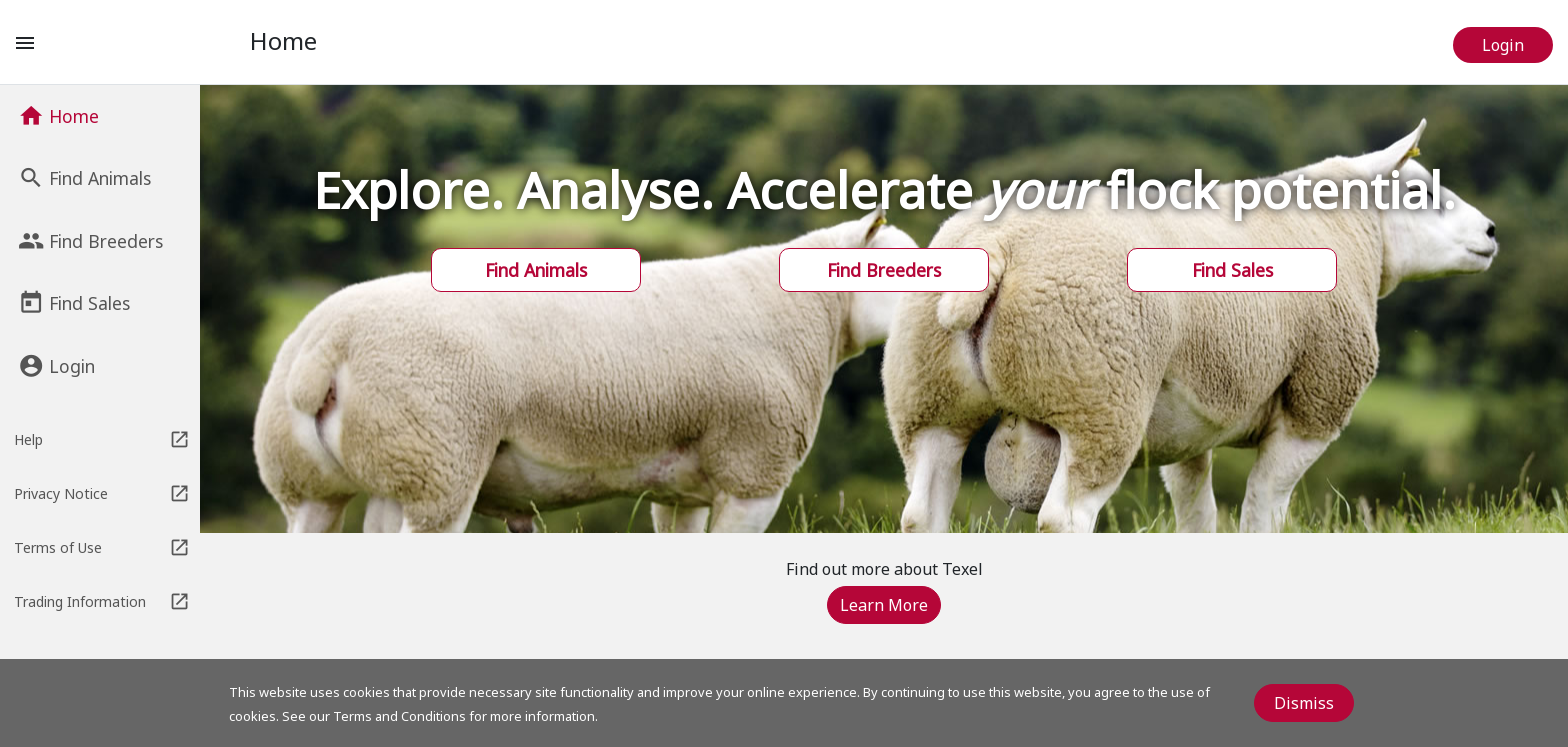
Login (1503, 45)
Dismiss (1304, 703)
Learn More (884, 605)
